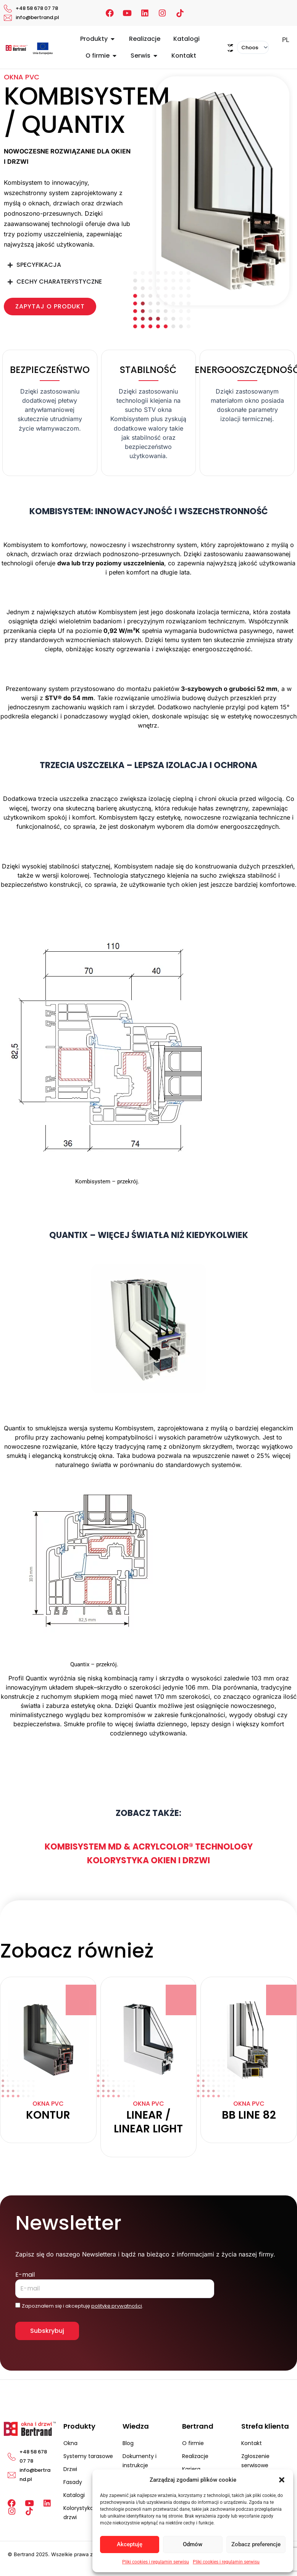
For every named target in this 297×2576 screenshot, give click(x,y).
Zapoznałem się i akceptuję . (82, 2306)
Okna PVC (21, 77)
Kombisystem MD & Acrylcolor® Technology (149, 1847)
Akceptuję (129, 2544)
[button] (282, 2480)
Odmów (192, 2544)
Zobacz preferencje (256, 2544)
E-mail (25, 2274)
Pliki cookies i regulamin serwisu (155, 2562)
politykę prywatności (116, 2306)
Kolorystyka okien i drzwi (148, 1860)
